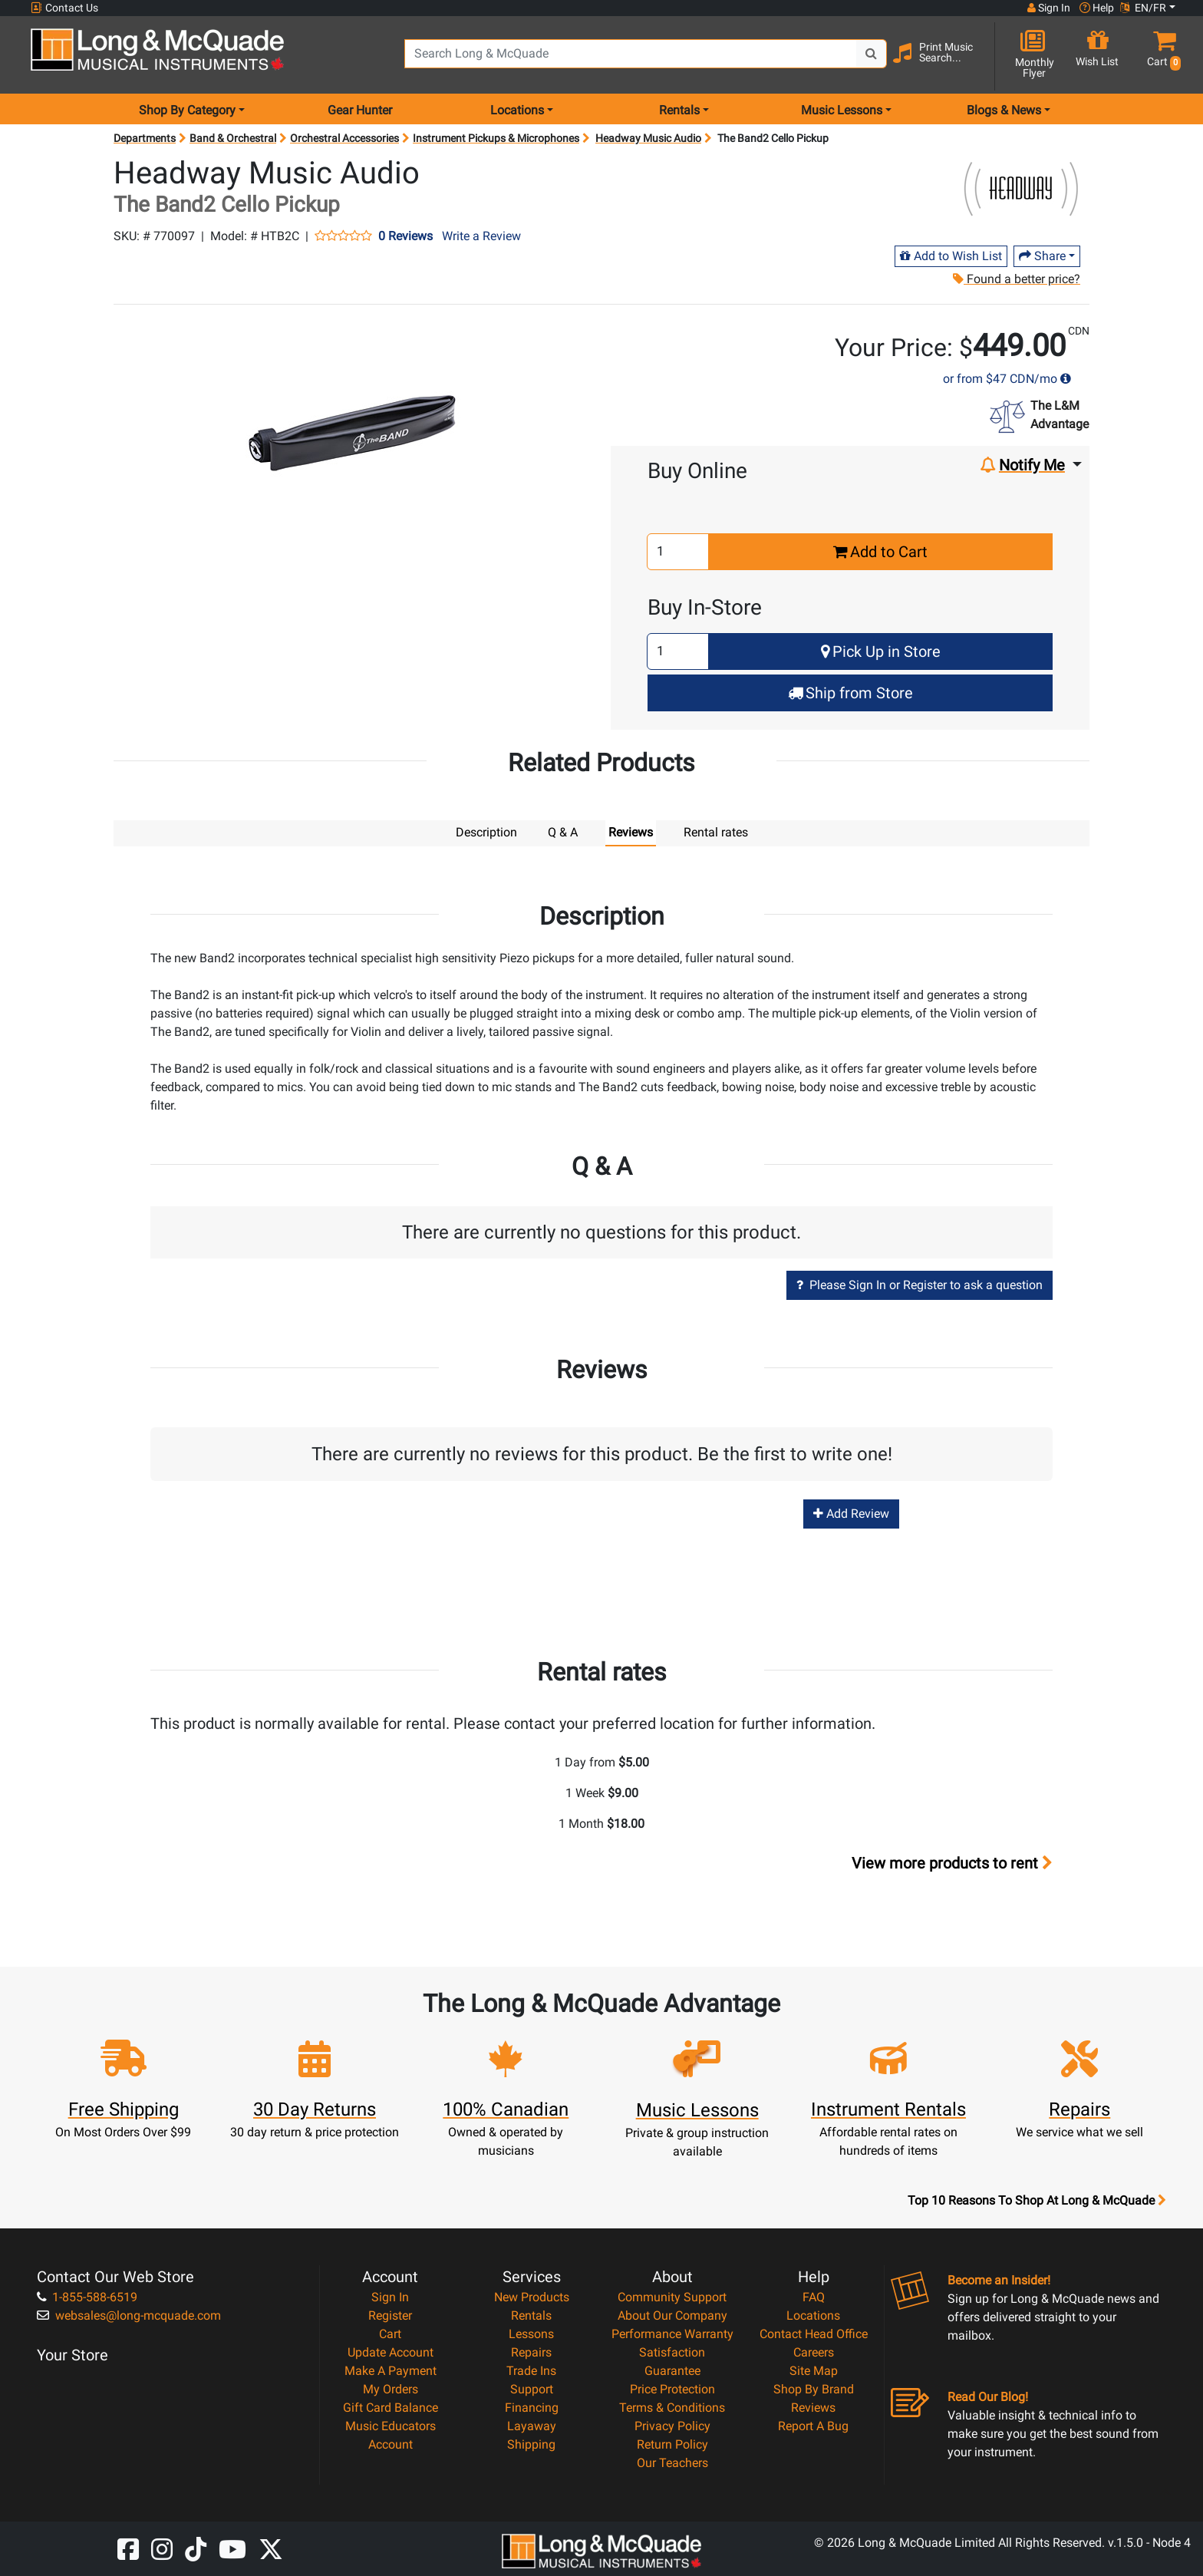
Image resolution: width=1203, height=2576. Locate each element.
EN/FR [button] (1143, 8)
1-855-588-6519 (87, 2297)
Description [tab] (486, 832)
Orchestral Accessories (344, 138)
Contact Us (64, 8)
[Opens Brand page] (1021, 189)
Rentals (531, 2315)
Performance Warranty (672, 2334)
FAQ (814, 2297)
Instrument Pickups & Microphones (496, 138)
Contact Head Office (814, 2334)
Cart (390, 2334)
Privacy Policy (672, 2426)
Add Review (851, 1513)
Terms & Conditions (672, 2407)
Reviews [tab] (630, 832)
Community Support (672, 2297)
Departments (145, 138)
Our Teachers (672, 2463)
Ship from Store (850, 693)
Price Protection (672, 2389)
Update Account (390, 2352)
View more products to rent (952, 1863)
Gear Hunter (360, 110)
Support (531, 2389)
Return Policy (672, 2444)
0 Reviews (405, 236)
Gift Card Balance (390, 2407)
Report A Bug (813, 2426)
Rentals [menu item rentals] (679, 110)
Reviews (813, 2407)
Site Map (813, 2370)
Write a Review (481, 236)
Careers (813, 2352)
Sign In (390, 2297)
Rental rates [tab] (716, 832)
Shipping (531, 2444)
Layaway (531, 2426)
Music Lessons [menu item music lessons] (841, 110)
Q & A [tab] (563, 832)
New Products (531, 2297)
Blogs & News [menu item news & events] (1004, 110)
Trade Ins (531, 2370)
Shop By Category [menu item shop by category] (187, 110)
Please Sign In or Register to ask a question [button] (919, 1285)
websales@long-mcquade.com (129, 2315)
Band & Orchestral (233, 138)
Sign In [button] (1048, 8)
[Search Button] (871, 53)
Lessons (531, 2334)
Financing (532, 2407)
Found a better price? (1015, 279)
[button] (1161, 55)
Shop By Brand (813, 2389)
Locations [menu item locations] (517, 110)
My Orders (390, 2389)
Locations (813, 2315)
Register (390, 2315)
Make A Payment (390, 2370)
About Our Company (672, 2315)
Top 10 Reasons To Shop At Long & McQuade (1036, 2201)
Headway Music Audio (648, 138)
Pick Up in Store (881, 651)
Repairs (531, 2352)
